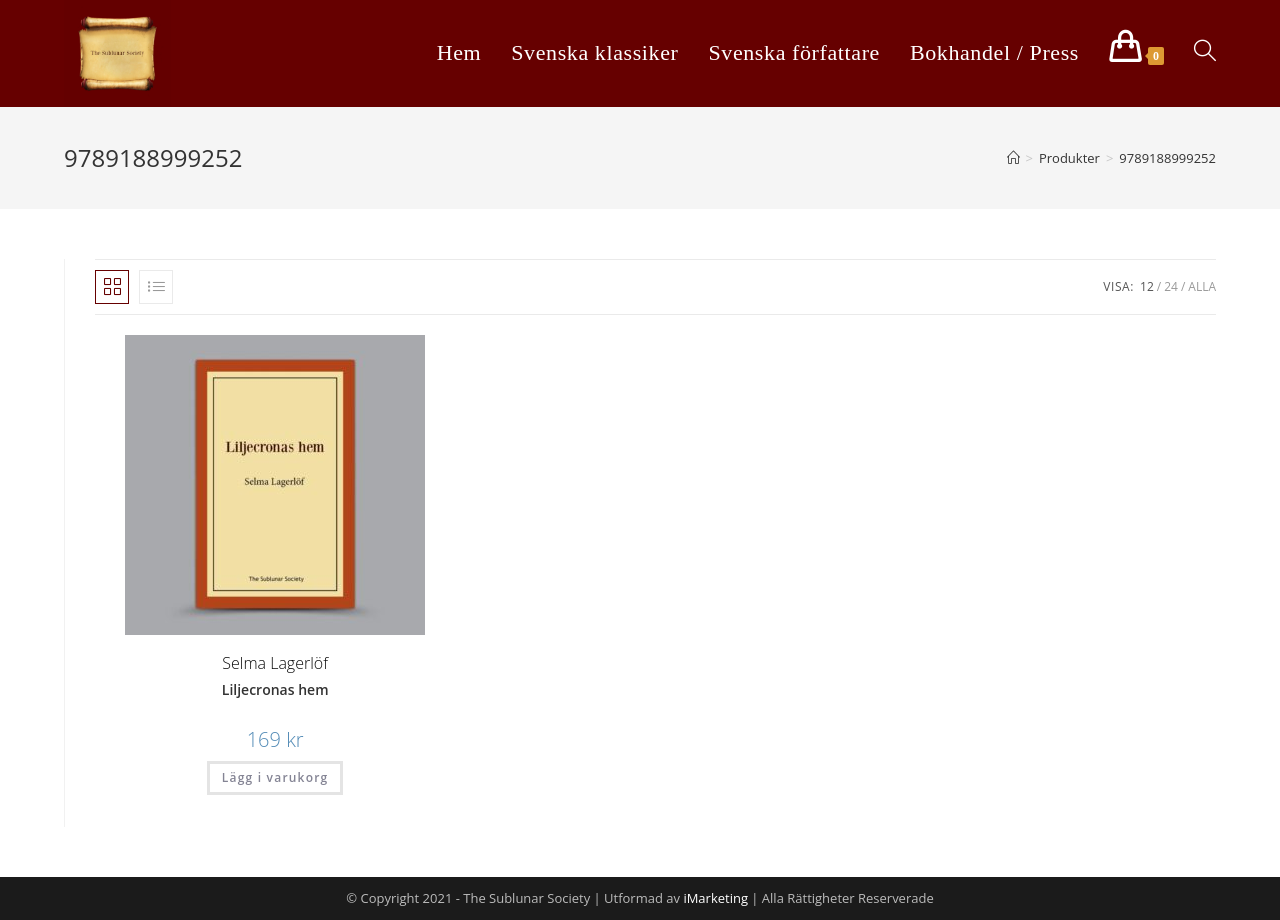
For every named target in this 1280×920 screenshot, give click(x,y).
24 (1171, 286)
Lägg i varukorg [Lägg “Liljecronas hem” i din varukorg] (275, 777)
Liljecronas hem (275, 689)
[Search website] (1205, 52)
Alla (1202, 286)
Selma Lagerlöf (275, 663)
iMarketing (715, 898)
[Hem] (1013, 158)
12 (1147, 286)
